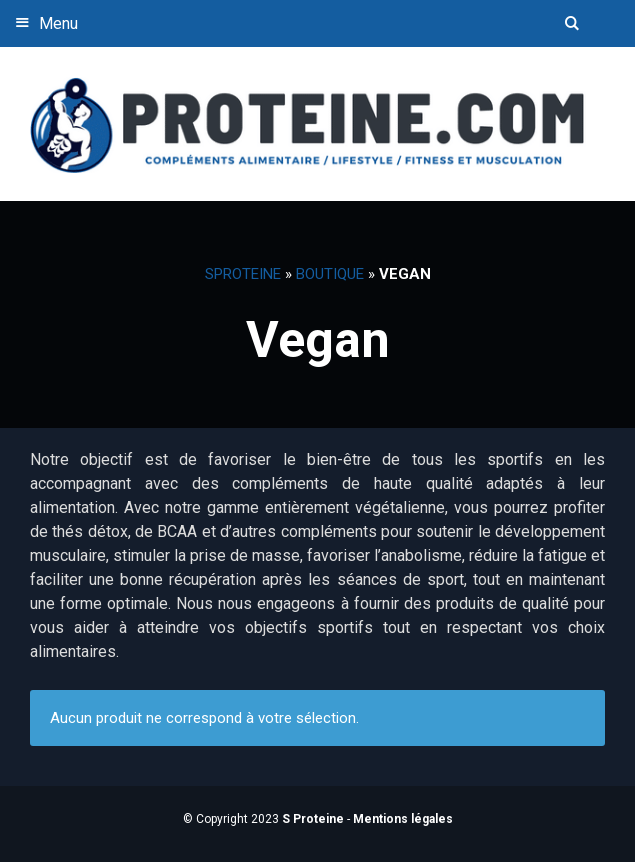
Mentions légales (403, 819)
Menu (44, 22)
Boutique (330, 274)
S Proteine (313, 819)
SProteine (243, 274)
